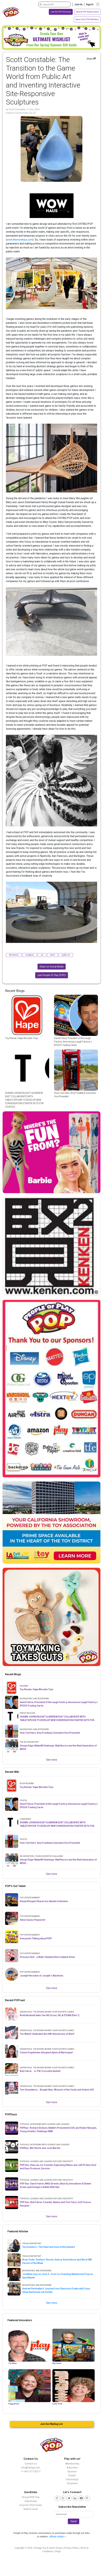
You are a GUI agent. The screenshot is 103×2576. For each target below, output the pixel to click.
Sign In (89, 4)
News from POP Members (87, 19)
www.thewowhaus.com (20, 239)
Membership (72, 2463)
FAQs (58, 2551)
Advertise (72, 2467)
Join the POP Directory (61, 12)
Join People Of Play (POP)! (51, 975)
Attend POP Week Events (87, 12)
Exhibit (72, 2475)
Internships (72, 2479)
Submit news (30, 2509)
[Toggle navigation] (98, 4)
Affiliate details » (57, 2536)
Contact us (31, 2463)
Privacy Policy (71, 2548)
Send (73, 2521)
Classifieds (31, 2501)
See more (51, 1759)
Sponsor (72, 2471)
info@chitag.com (30, 2467)
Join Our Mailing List (51, 2424)
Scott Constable (17, 109)
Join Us (78, 4)
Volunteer (72, 2483)
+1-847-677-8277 (31, 2471)
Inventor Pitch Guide (30, 2505)
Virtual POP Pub (31, 2497)
